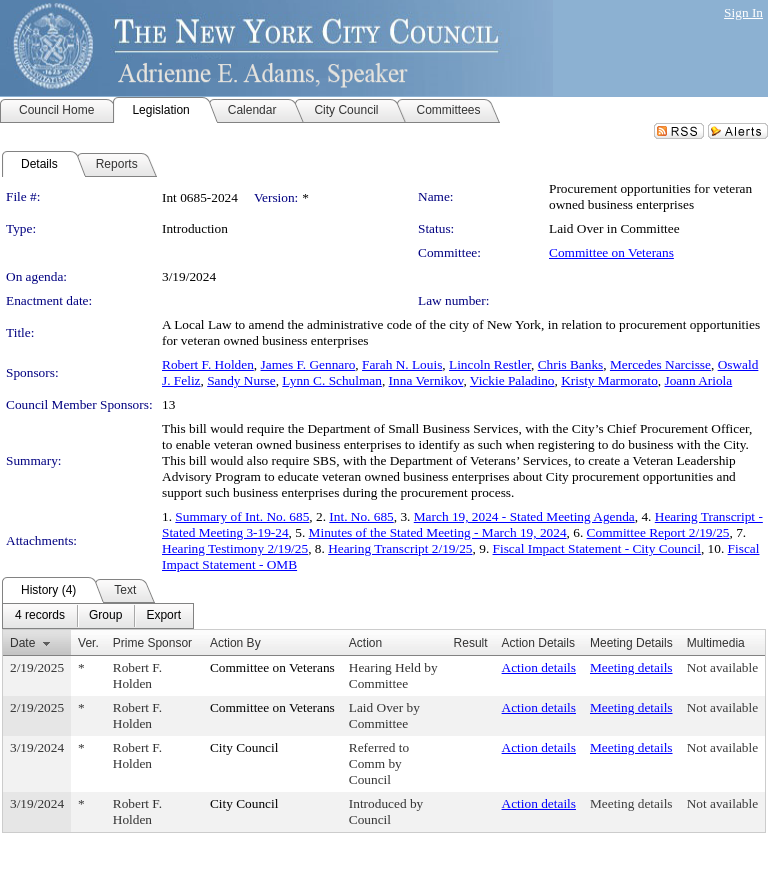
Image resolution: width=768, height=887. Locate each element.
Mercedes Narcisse (660, 364)
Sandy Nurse (241, 380)
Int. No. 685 (361, 516)
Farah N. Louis (402, 364)
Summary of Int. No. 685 (242, 516)
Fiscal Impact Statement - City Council (597, 548)
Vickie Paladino (512, 380)
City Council (244, 747)
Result (471, 643)
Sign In (743, 12)
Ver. (88, 643)
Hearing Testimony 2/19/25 (235, 548)
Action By (235, 643)
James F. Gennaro (308, 364)
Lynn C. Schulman (332, 380)
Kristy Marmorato (609, 380)
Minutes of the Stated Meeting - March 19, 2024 (438, 532)
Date (22, 643)
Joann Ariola (699, 380)
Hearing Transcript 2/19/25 (400, 548)
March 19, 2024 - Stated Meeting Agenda (524, 516)
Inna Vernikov (426, 380)
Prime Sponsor (152, 643)
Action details (539, 667)
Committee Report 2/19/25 (658, 532)
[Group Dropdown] (105, 616)
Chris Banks (571, 364)
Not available (722, 667)
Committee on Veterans (611, 252)
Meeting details (631, 667)
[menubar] (98, 616)
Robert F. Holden (208, 364)
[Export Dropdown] (163, 616)
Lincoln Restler (490, 364)
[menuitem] (40, 616)
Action (365, 643)
